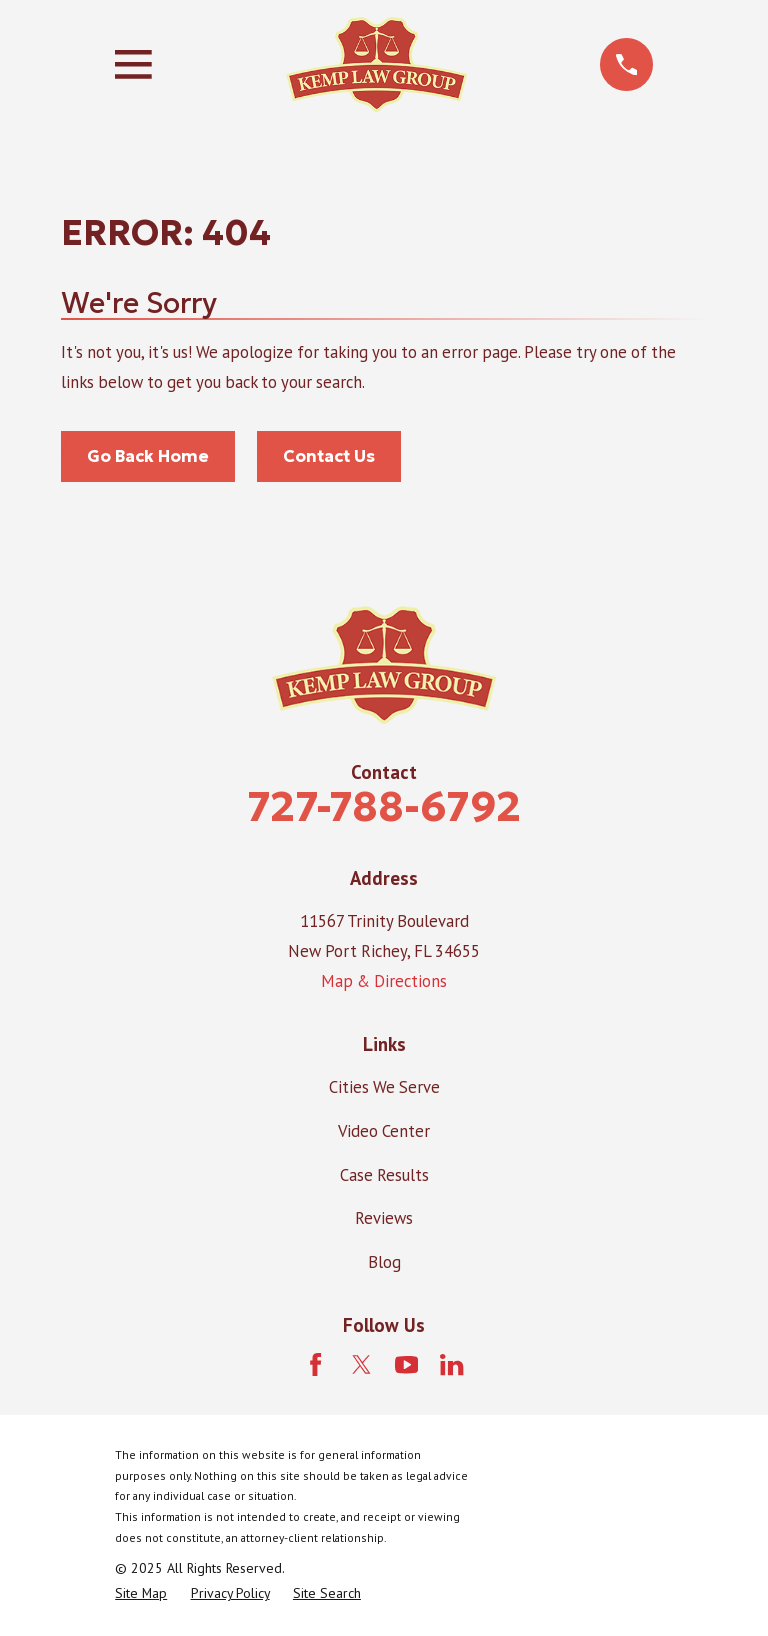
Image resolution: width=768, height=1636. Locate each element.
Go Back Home (148, 456)
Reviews (384, 1218)
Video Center (384, 1131)
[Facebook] (315, 1364)
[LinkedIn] (451, 1364)
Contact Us (329, 456)
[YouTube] (406, 1364)
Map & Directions (384, 981)
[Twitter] (361, 1364)
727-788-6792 (384, 806)
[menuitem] (141, 1593)
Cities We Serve (384, 1087)
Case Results (384, 1175)
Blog (384, 1262)
